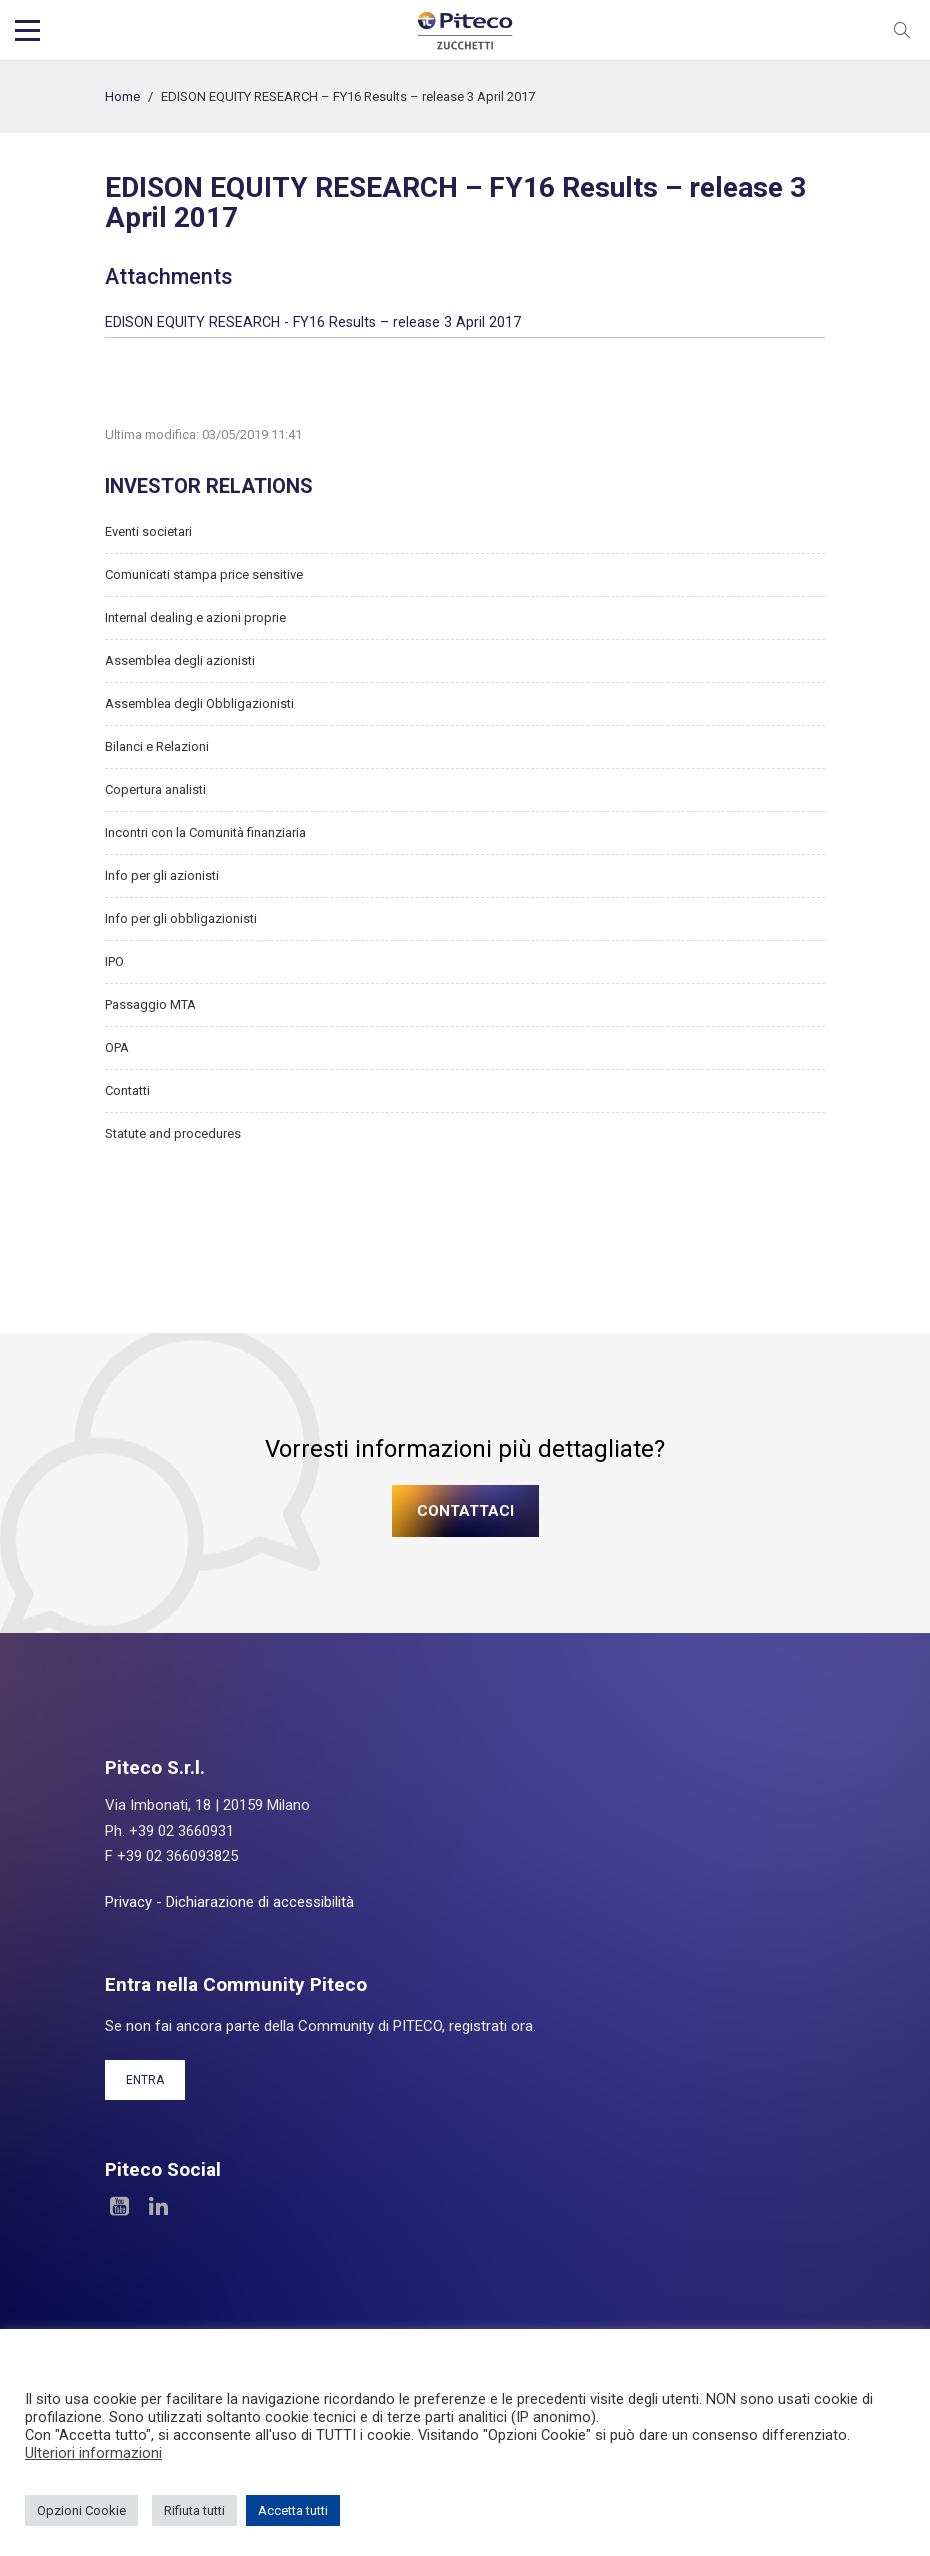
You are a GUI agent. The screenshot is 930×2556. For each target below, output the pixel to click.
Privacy (128, 1902)
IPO (114, 961)
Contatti (127, 1090)
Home (122, 96)
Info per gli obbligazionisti (181, 918)
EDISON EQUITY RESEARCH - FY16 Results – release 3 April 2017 (313, 322)
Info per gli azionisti (162, 875)
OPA (117, 1047)
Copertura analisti (155, 789)
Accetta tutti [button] (293, 2510)
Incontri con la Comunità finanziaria (205, 832)
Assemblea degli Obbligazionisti (199, 703)
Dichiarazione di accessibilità (260, 1902)
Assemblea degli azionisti (180, 660)
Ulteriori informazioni (93, 2453)
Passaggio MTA (150, 1004)
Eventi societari (148, 531)
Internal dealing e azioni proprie (195, 617)
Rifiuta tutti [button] (194, 2510)
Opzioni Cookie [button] (81, 2510)
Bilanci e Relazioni (157, 746)
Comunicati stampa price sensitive (204, 574)
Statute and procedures (173, 1133)
